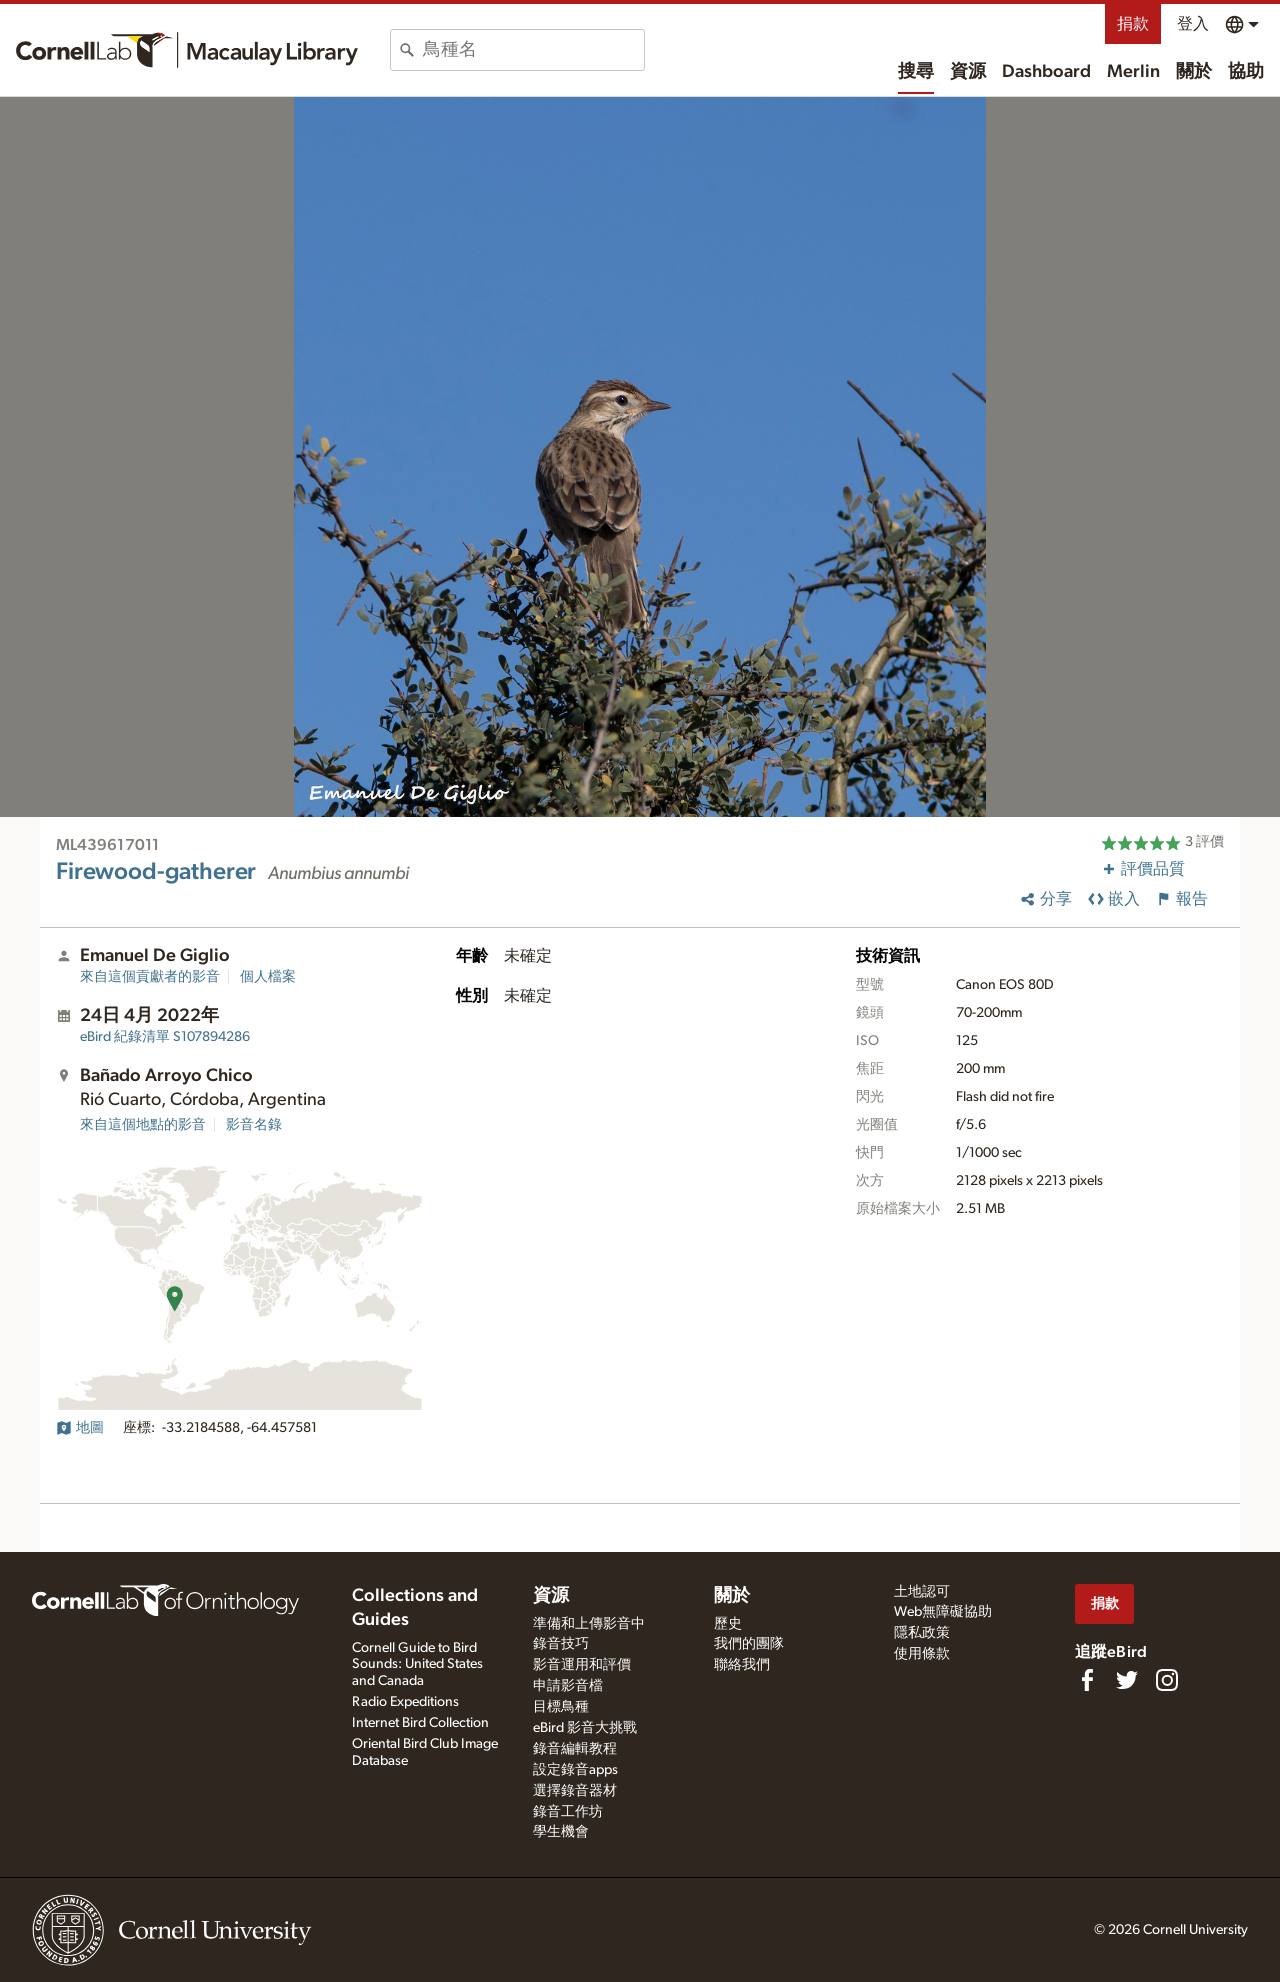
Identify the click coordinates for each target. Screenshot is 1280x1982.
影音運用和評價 (582, 1665)
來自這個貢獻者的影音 (150, 977)
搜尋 (916, 72)
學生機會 (561, 1832)
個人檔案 (268, 977)
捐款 (1133, 24)
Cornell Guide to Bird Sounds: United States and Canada (417, 1665)
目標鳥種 (561, 1707)
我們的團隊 (749, 1644)
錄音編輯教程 (575, 1749)
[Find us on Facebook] (1087, 1680)
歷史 (728, 1624)
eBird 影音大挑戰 (585, 1728)
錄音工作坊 (568, 1812)
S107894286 (165, 1037)
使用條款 (922, 1654)
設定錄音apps (575, 1770)
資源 (968, 72)
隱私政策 (922, 1633)
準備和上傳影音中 (589, 1624)
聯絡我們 (742, 1665)
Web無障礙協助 (943, 1612)
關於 (1194, 72)
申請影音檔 (568, 1686)
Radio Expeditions (405, 1702)
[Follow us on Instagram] (1167, 1680)
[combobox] (533, 50)
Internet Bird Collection (420, 1723)
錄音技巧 (561, 1644)
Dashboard (1046, 72)
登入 (1193, 24)
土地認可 (922, 1592)
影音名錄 (254, 1125)
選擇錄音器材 (575, 1791)
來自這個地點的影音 (143, 1125)
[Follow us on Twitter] (1127, 1680)
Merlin (1133, 72)
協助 (1246, 72)
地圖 (80, 1428)
